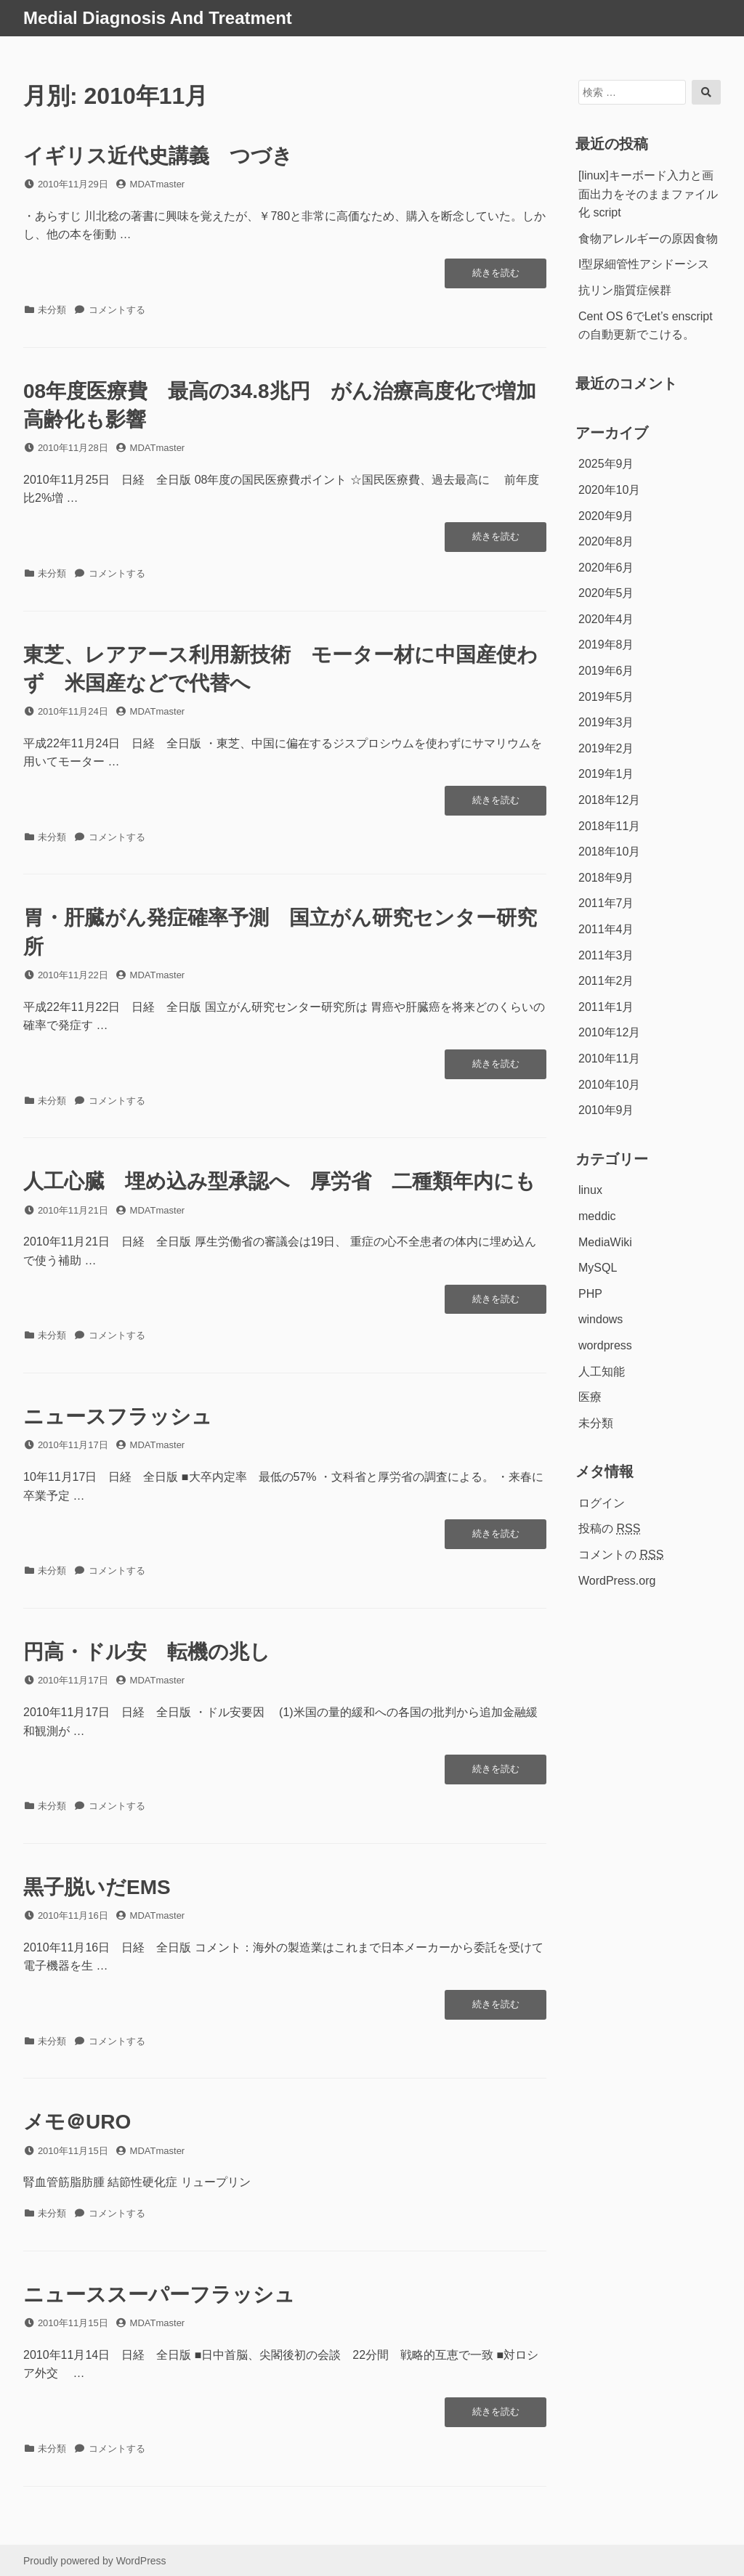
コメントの (620, 1554)
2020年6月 (606, 567)
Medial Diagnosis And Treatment (157, 18)
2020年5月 (606, 593)
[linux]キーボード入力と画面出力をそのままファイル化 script (648, 194)
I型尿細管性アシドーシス (643, 264)
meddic (597, 1216)
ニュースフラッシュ (117, 1416)
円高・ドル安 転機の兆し (146, 1652)
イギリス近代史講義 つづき (158, 156)
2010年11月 (609, 1058)
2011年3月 (606, 955)
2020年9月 (606, 516)
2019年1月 (606, 774)
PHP (590, 1294)
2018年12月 (609, 800)
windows (600, 1319)
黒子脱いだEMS (97, 1887)
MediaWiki (605, 1242)
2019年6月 (606, 671)
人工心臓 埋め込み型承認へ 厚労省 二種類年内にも (279, 1181)
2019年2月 (606, 748)
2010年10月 (609, 1084)
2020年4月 (606, 619)
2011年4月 (606, 929)
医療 (590, 1397)
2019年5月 (606, 697)
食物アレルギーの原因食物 (648, 238)
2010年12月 (609, 1032)
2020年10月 (609, 490)
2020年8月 (606, 541)
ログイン (601, 1503)
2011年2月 (606, 981)
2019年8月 (606, 644)
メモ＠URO (77, 2121)
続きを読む (495, 277)
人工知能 (601, 1371)
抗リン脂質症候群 (624, 290)
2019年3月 (606, 722)
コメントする (117, 309)
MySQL (597, 1267)
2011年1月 (606, 1007)
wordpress (605, 1345)
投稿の (609, 1528)
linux (590, 1190)
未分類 (52, 309)
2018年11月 (609, 826)
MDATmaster (157, 184)
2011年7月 (606, 903)
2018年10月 (609, 851)
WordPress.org (616, 1581)
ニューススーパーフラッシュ (159, 2294)
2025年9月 (606, 464)
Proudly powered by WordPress (94, 2561)
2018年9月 (606, 877)
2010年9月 (606, 1110)
